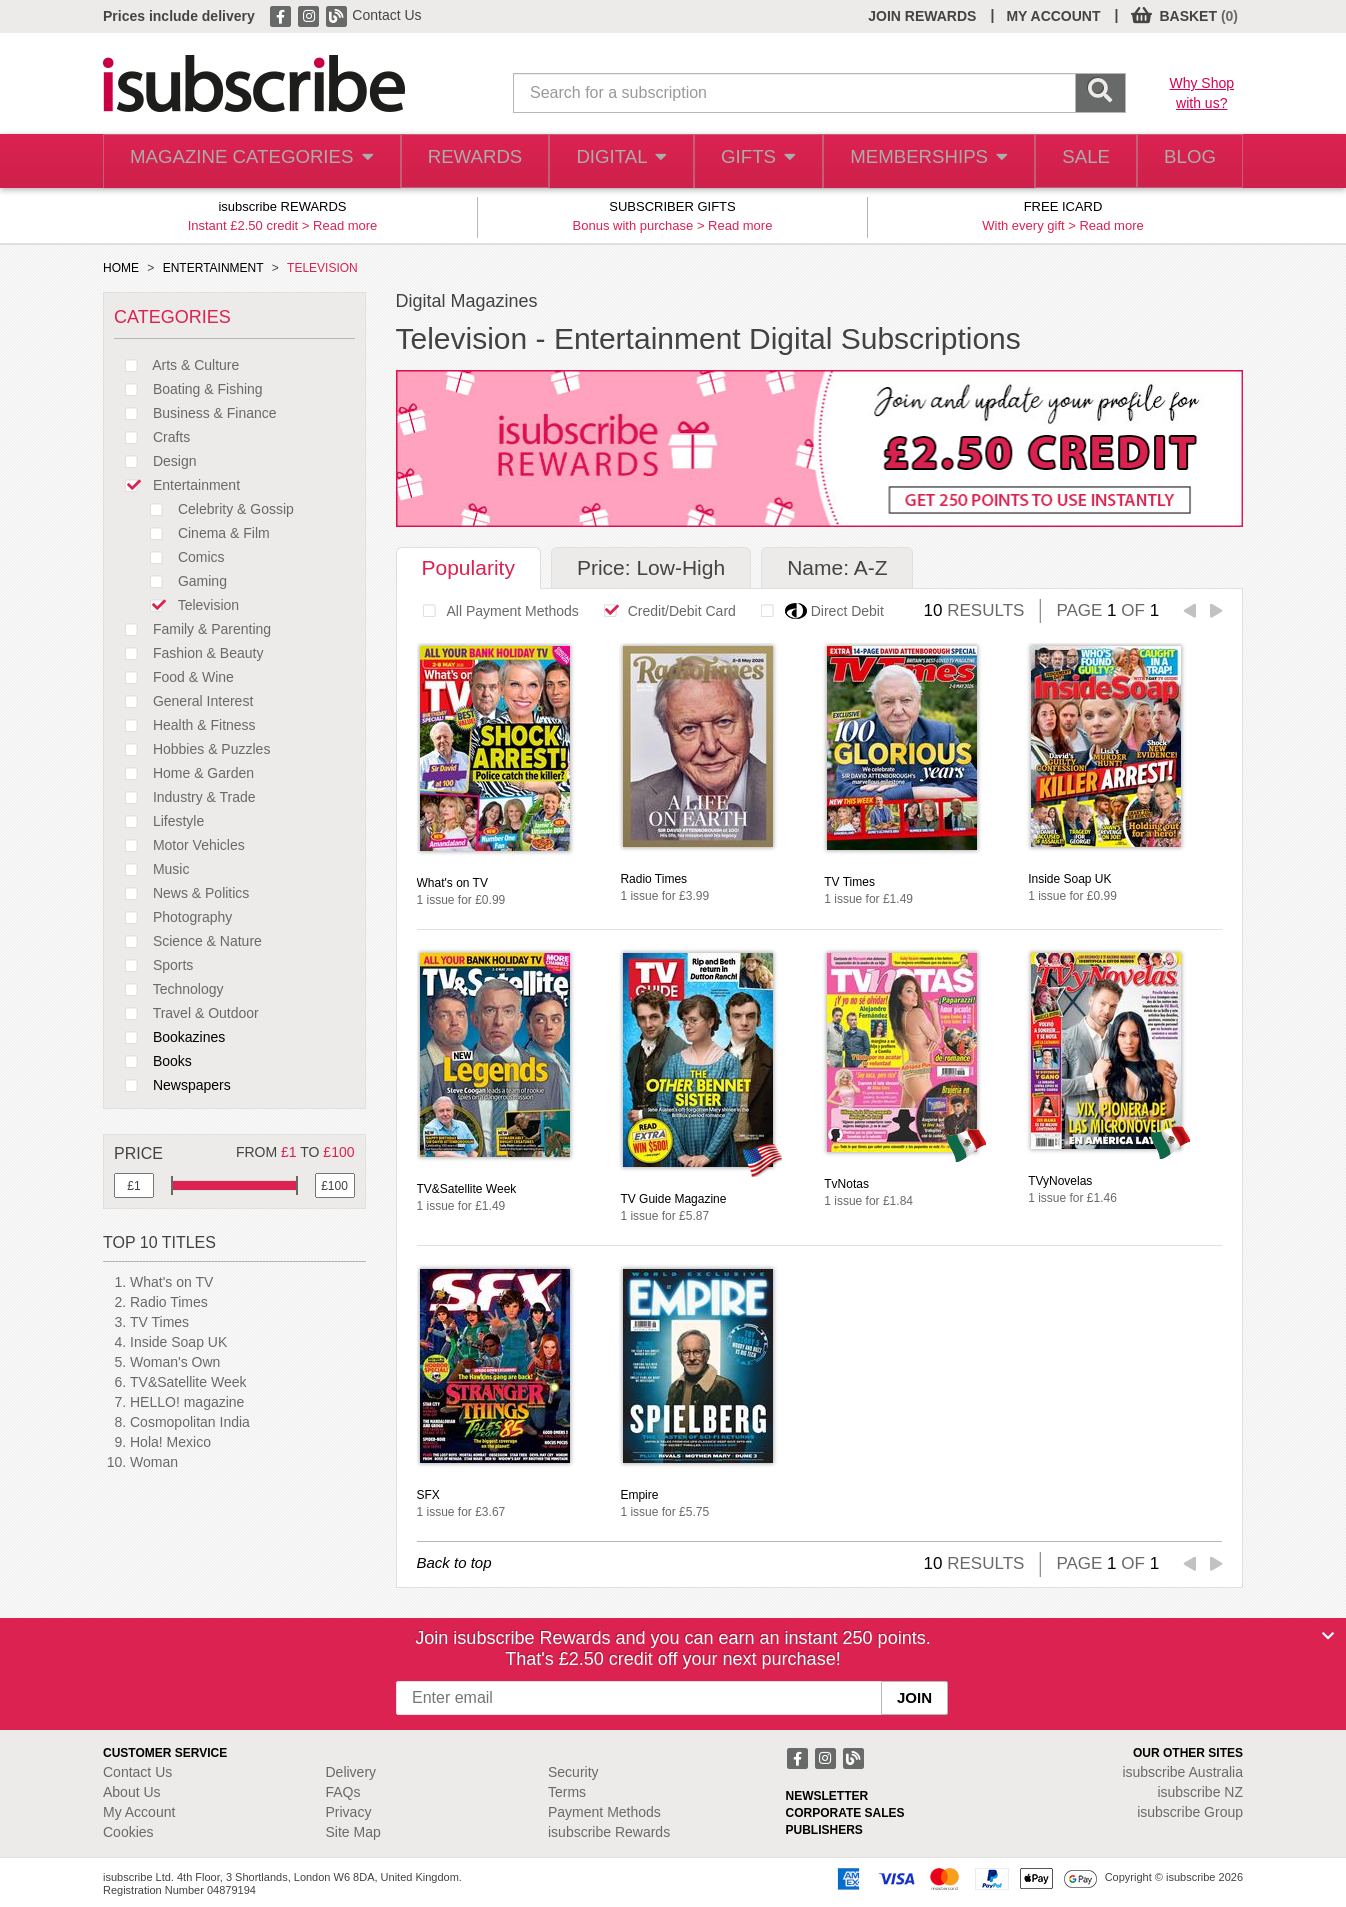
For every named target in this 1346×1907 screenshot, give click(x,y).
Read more (345, 225)
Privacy (349, 1812)
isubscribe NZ (1200, 1792)
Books (153, 1061)
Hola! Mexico (170, 1442)
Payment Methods (604, 1812)
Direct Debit (817, 611)
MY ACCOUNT (1053, 16)
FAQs (343, 1792)
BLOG (1186, 161)
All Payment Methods (495, 611)
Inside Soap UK (178, 1342)
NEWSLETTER (827, 1796)
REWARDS (456, 161)
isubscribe (1182, 1772)
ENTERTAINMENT (213, 268)
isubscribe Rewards (609, 1832)
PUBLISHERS (824, 1830)
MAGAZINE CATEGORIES (242, 161)
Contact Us (386, 15)
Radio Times (169, 1302)
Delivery (351, 1772)
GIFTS (746, 161)
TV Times (159, 1322)
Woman (154, 1462)
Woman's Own (175, 1362)
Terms (567, 1792)
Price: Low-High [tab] (651, 567)
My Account (139, 1812)
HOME (121, 268)
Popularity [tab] (468, 567)
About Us (132, 1792)
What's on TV (171, 1282)
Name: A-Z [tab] (837, 567)
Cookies (128, 1832)
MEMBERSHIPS (916, 161)
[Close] (1328, 1636)
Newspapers (172, 1085)
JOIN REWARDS (922, 16)
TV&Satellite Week (188, 1382)
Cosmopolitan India (190, 1422)
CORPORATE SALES (845, 1813)
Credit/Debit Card (664, 611)
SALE (1073, 161)
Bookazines (169, 1037)
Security (573, 1772)
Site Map (353, 1832)
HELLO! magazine (187, 1402)
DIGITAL (606, 161)
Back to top (454, 1562)
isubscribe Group (1190, 1812)
